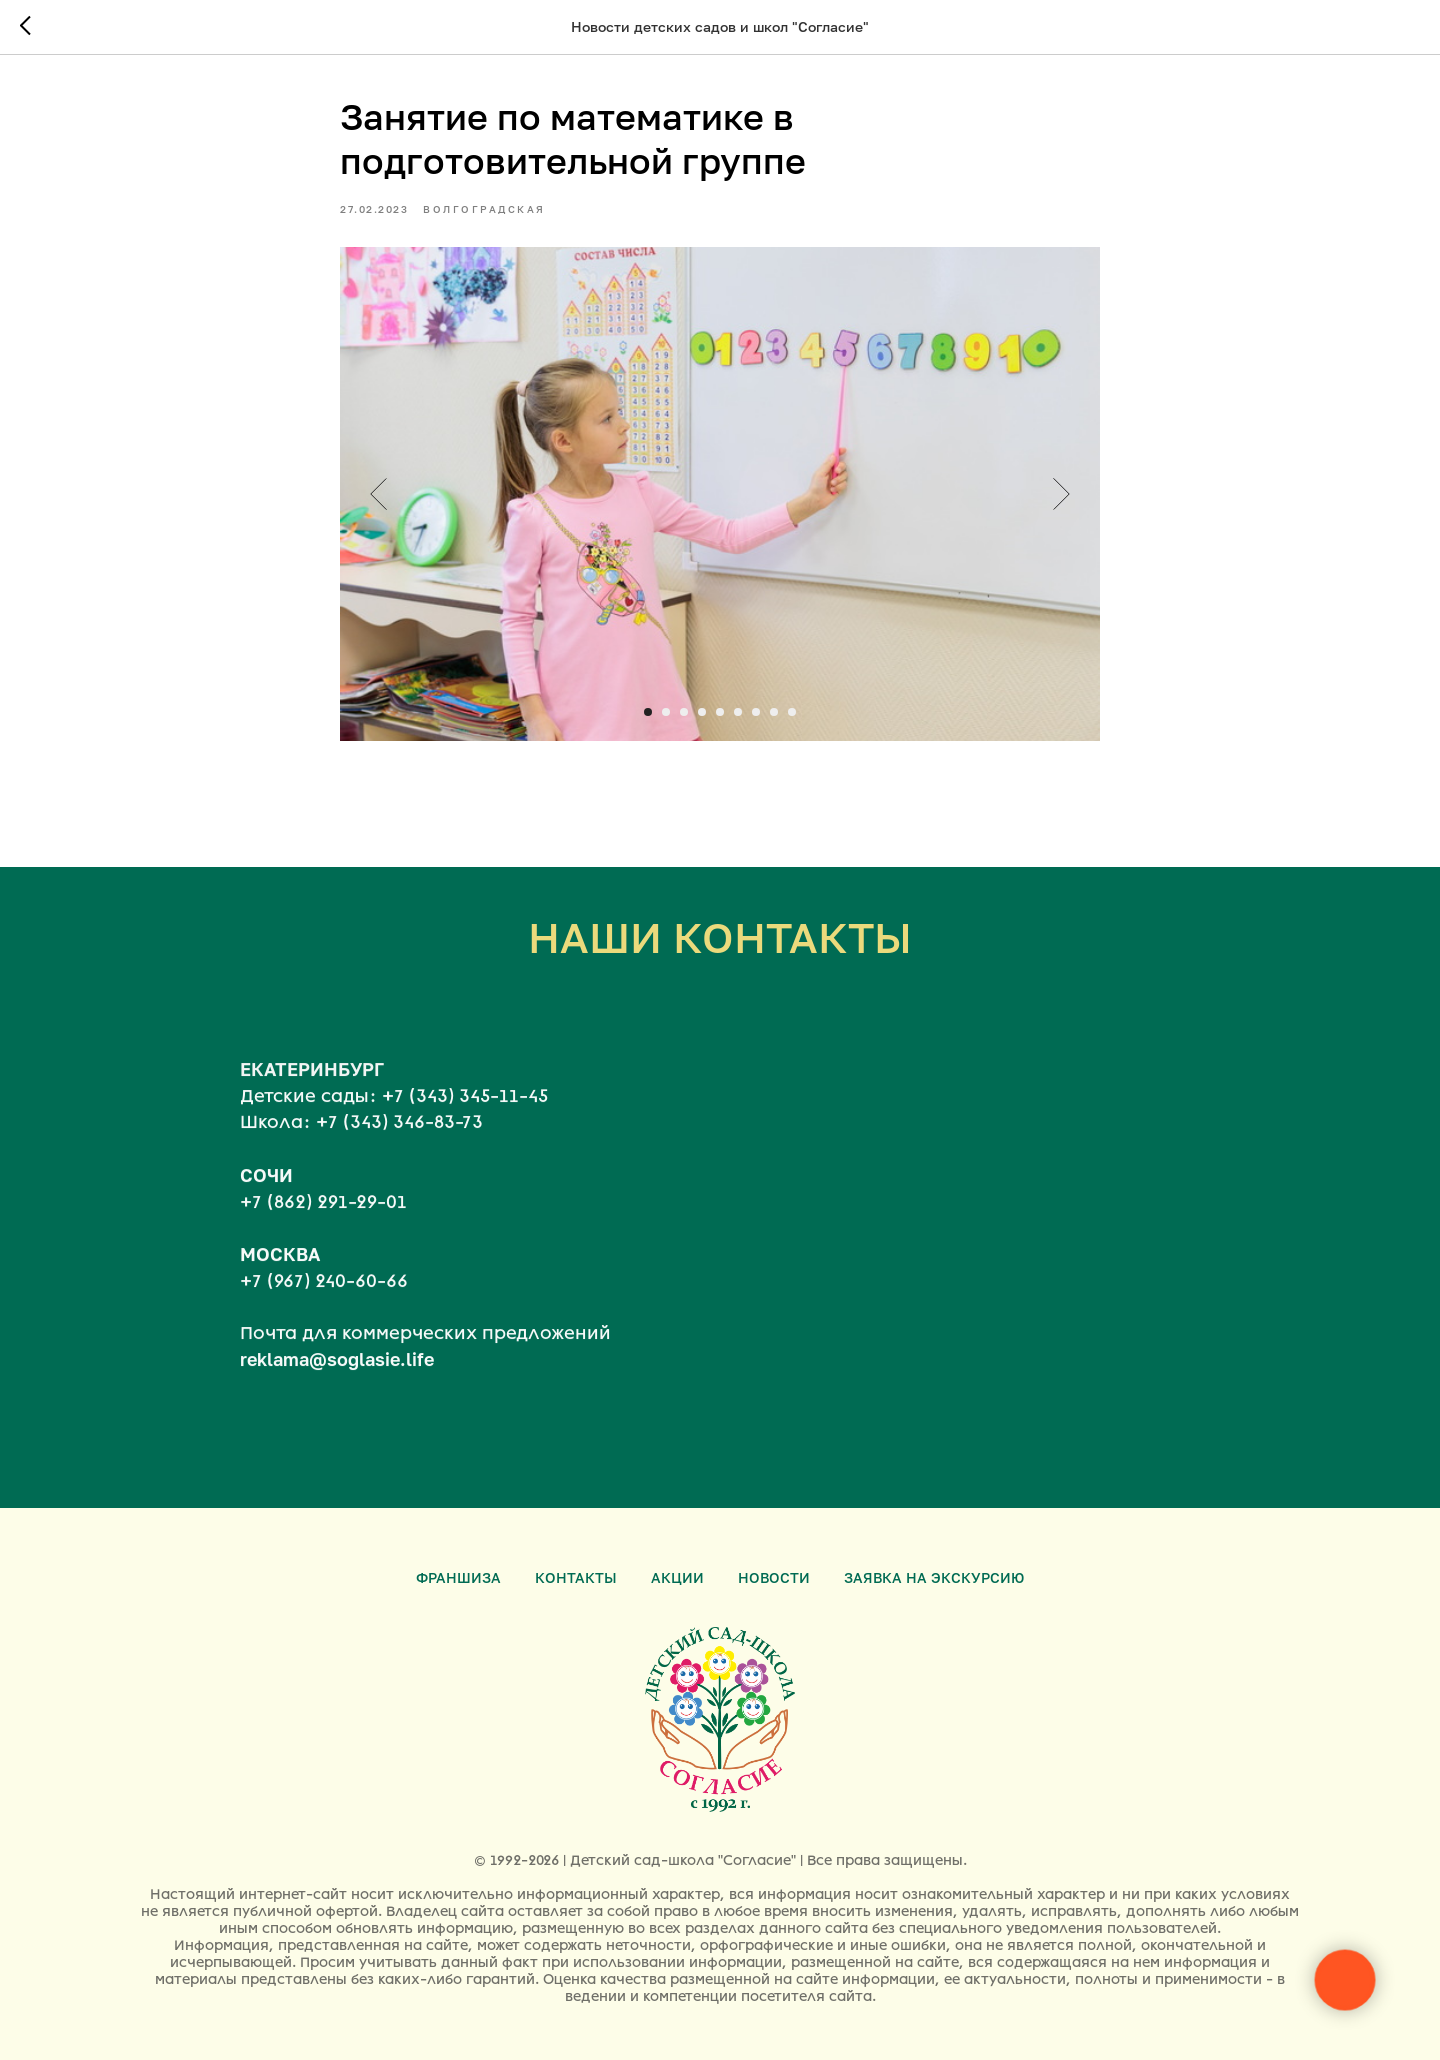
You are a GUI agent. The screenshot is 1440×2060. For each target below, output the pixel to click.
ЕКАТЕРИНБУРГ (312, 1089)
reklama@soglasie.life (337, 1380)
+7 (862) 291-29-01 (323, 1222)
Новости (774, 1577)
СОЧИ (266, 1195)
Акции (677, 1577)
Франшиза (458, 1577)
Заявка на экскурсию (934, 1577)
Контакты (576, 1577)
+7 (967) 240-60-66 (324, 1301)
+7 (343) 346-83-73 (399, 1143)
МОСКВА (280, 1274)
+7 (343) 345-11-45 (465, 1117)
